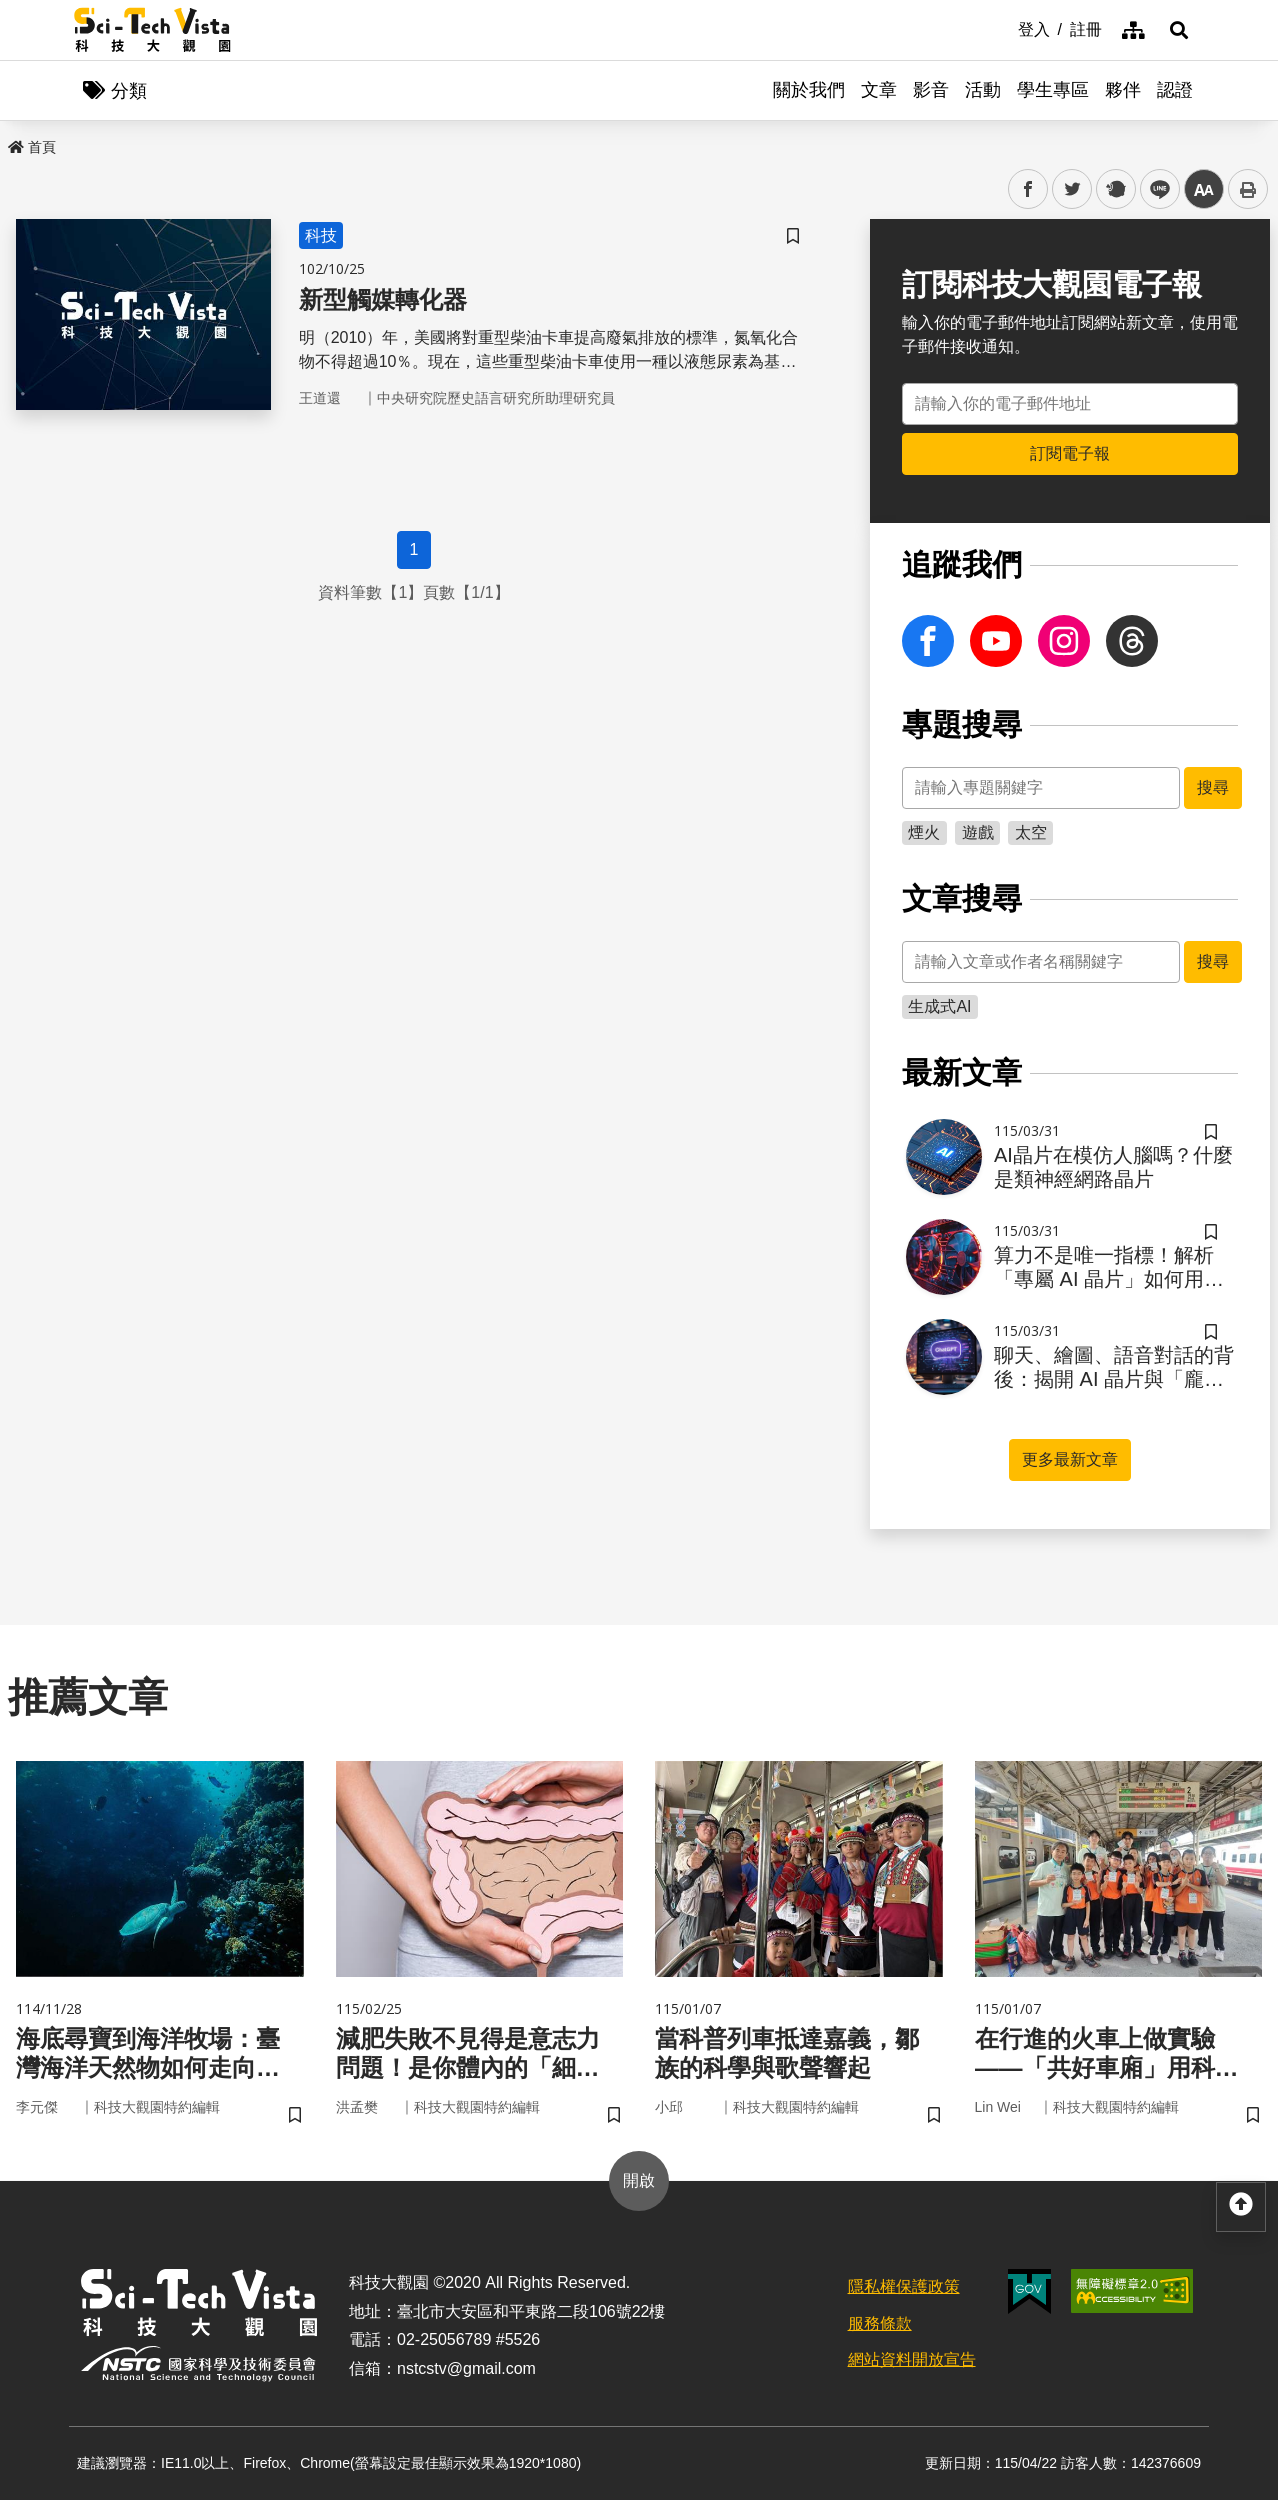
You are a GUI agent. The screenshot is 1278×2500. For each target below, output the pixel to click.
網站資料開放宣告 (912, 2359)
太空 (1031, 832)
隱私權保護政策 (904, 2286)
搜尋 (1213, 787)
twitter (1072, 189)
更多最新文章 (1070, 1459)
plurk (1114, 189)
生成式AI (939, 1006)
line (1153, 189)
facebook (1028, 189)
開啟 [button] (639, 2180)
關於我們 (809, 90)
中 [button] (1204, 189)
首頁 (32, 147)
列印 (1248, 189)
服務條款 (880, 2323)
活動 (983, 90)
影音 (931, 90)
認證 (1175, 90)
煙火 (924, 832)
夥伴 (1123, 90)
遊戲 (978, 832)
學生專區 (1053, 90)
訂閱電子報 (1070, 453)
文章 (879, 90)
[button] (1179, 30)
